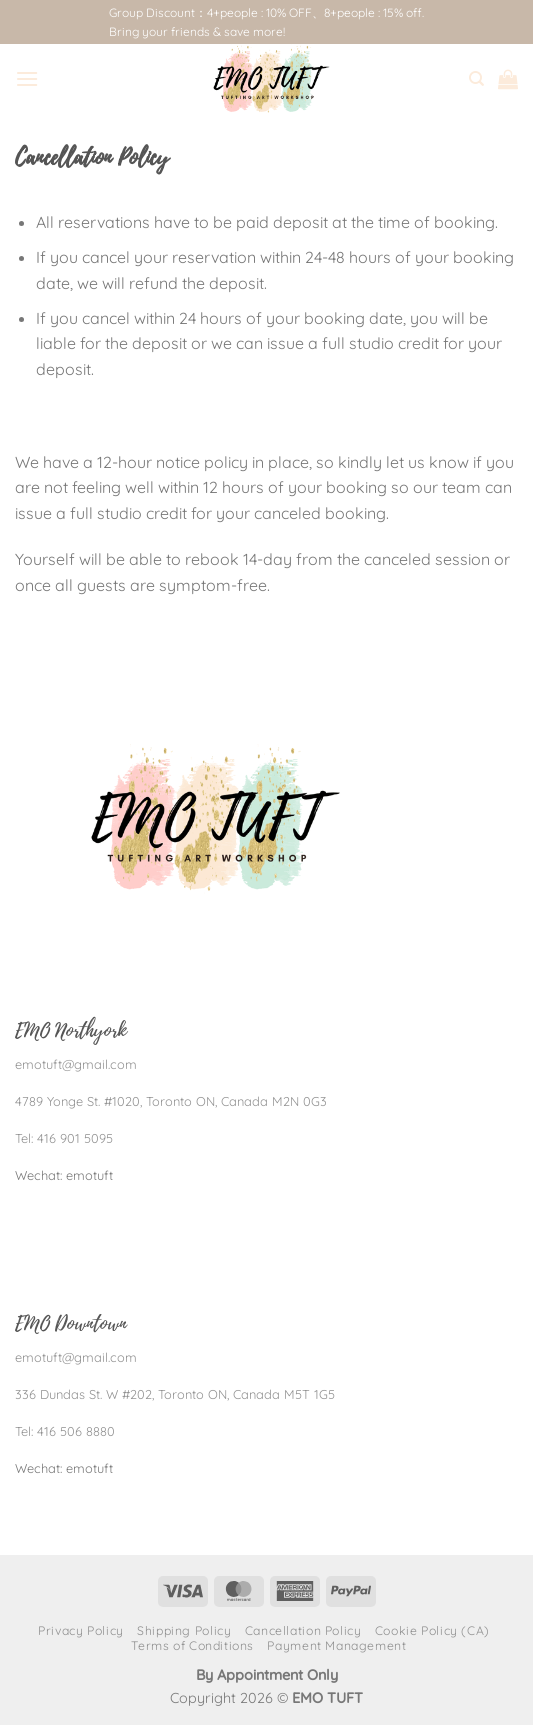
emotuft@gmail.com (76, 1064)
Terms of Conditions (192, 1645)
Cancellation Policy (303, 1630)
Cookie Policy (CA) (432, 1630)
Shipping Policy (184, 1630)
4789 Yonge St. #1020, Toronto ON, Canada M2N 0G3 (171, 1101)
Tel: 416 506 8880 (65, 1431)
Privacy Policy (81, 1630)
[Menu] (27, 78)
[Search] (476, 79)
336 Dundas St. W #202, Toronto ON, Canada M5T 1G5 (175, 1394)
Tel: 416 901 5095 (64, 1138)
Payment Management (336, 1645)
